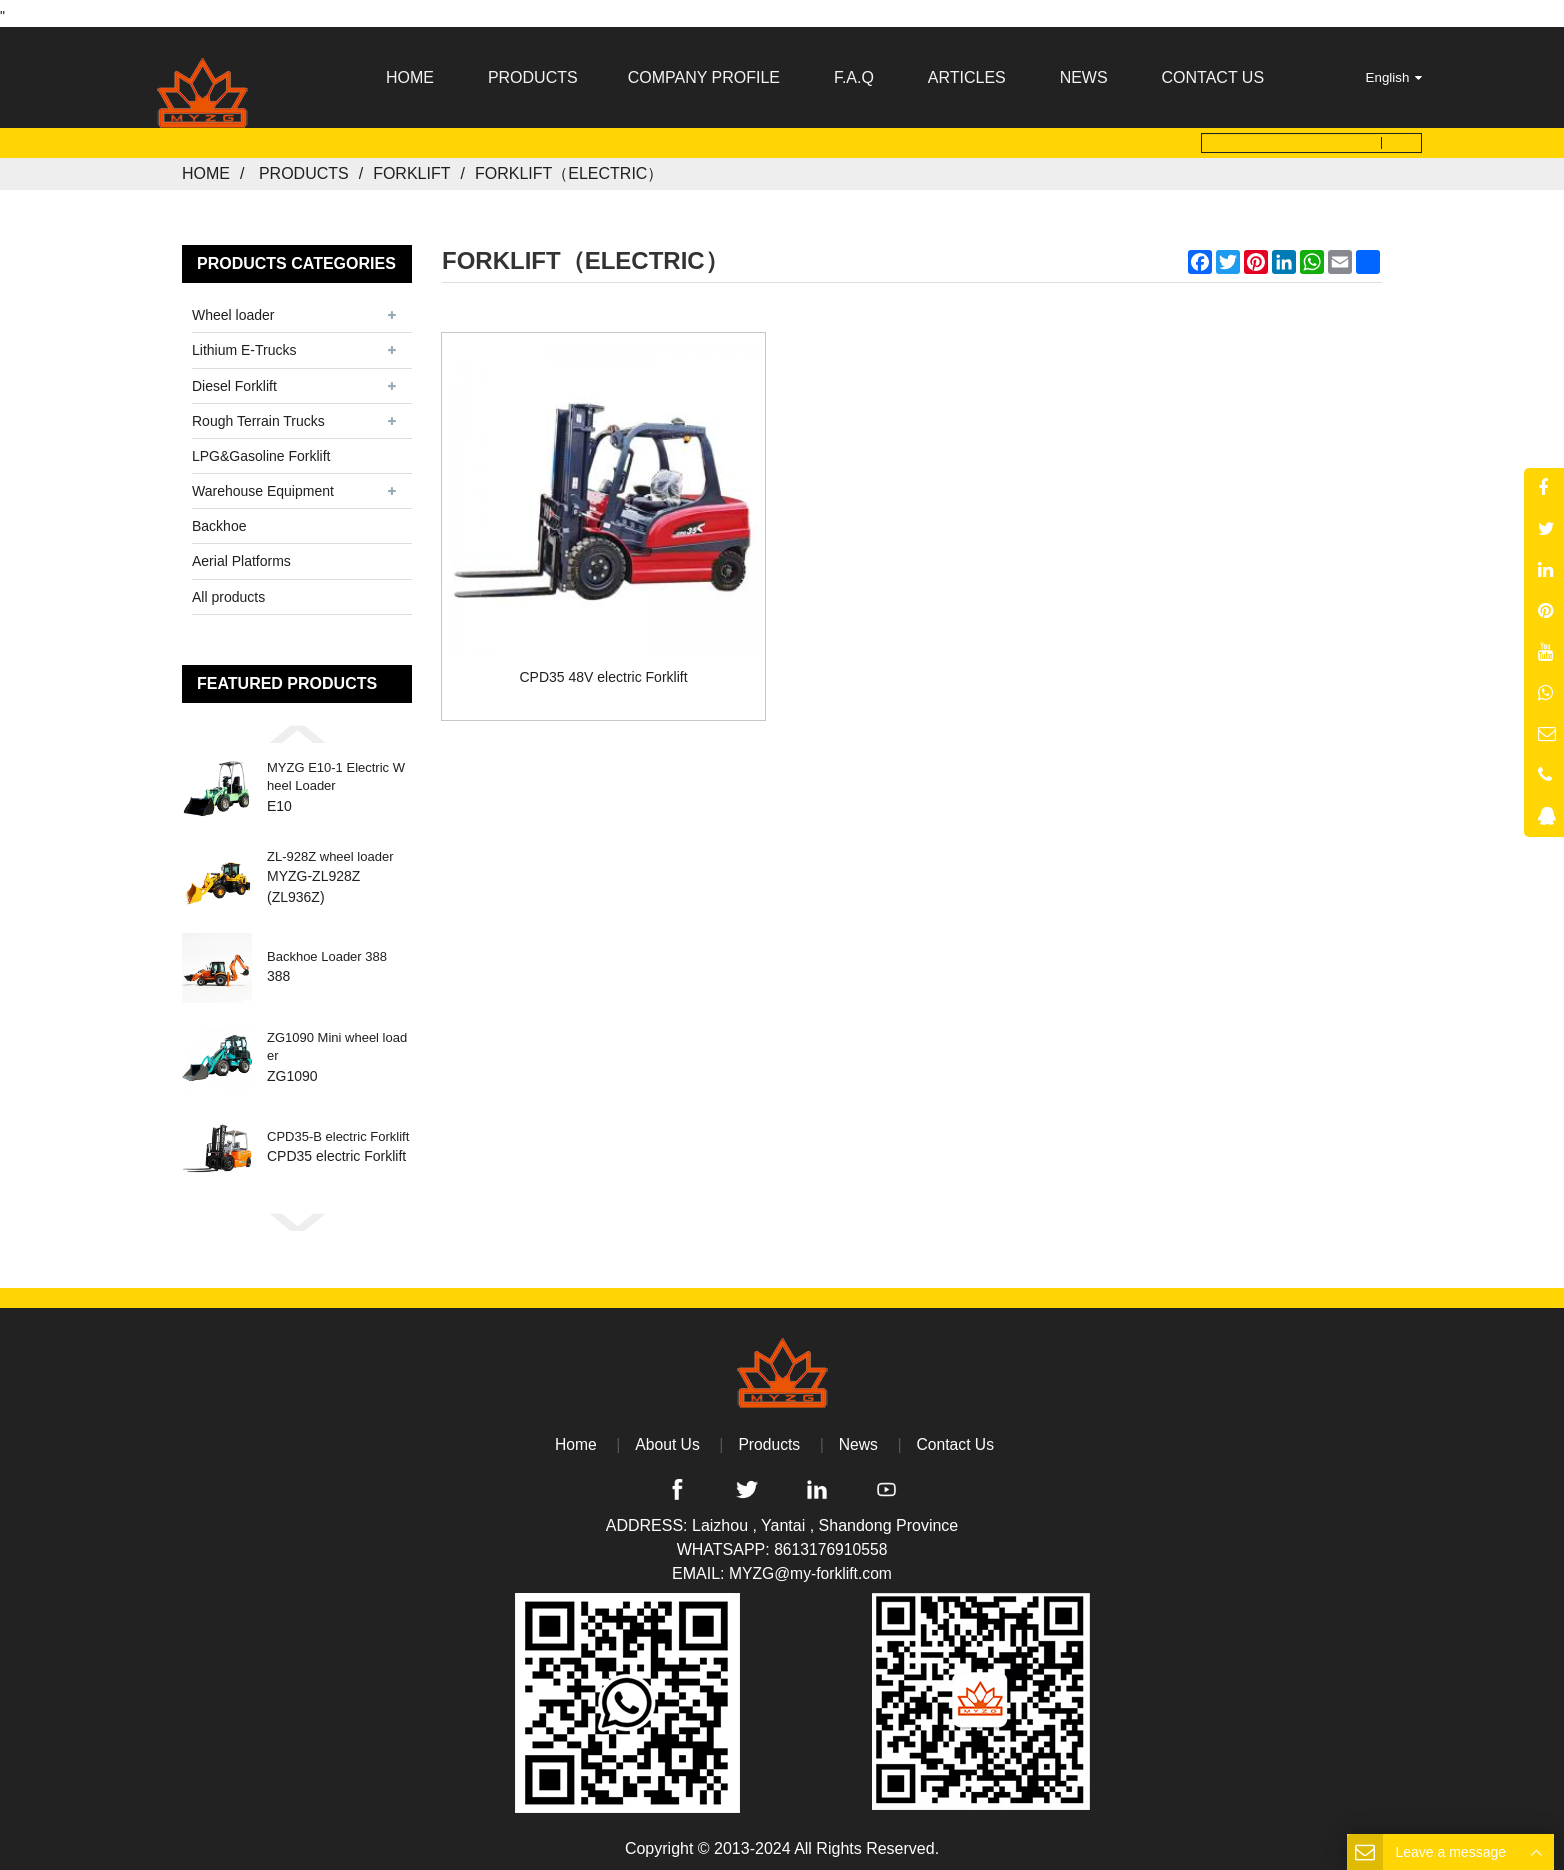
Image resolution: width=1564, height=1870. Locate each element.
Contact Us (957, 1437)
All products (228, 590)
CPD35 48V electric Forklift (591, 643)
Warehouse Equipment (263, 485)
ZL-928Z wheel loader (330, 849)
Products (304, 167)
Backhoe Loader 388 (327, 950)
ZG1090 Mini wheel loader (337, 1040)
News (859, 1437)
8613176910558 (831, 1543)
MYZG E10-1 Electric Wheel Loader (336, 770)
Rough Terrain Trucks (258, 414)
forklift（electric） (569, 167)
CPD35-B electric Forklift (338, 1130)
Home (206, 167)
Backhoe (219, 520)
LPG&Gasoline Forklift (261, 450)
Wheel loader (233, 309)
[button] (297, 727)
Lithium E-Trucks (244, 344)
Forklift (411, 167)
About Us (666, 1437)
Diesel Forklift (234, 379)
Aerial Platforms (241, 555)
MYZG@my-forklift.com (810, 1567)
